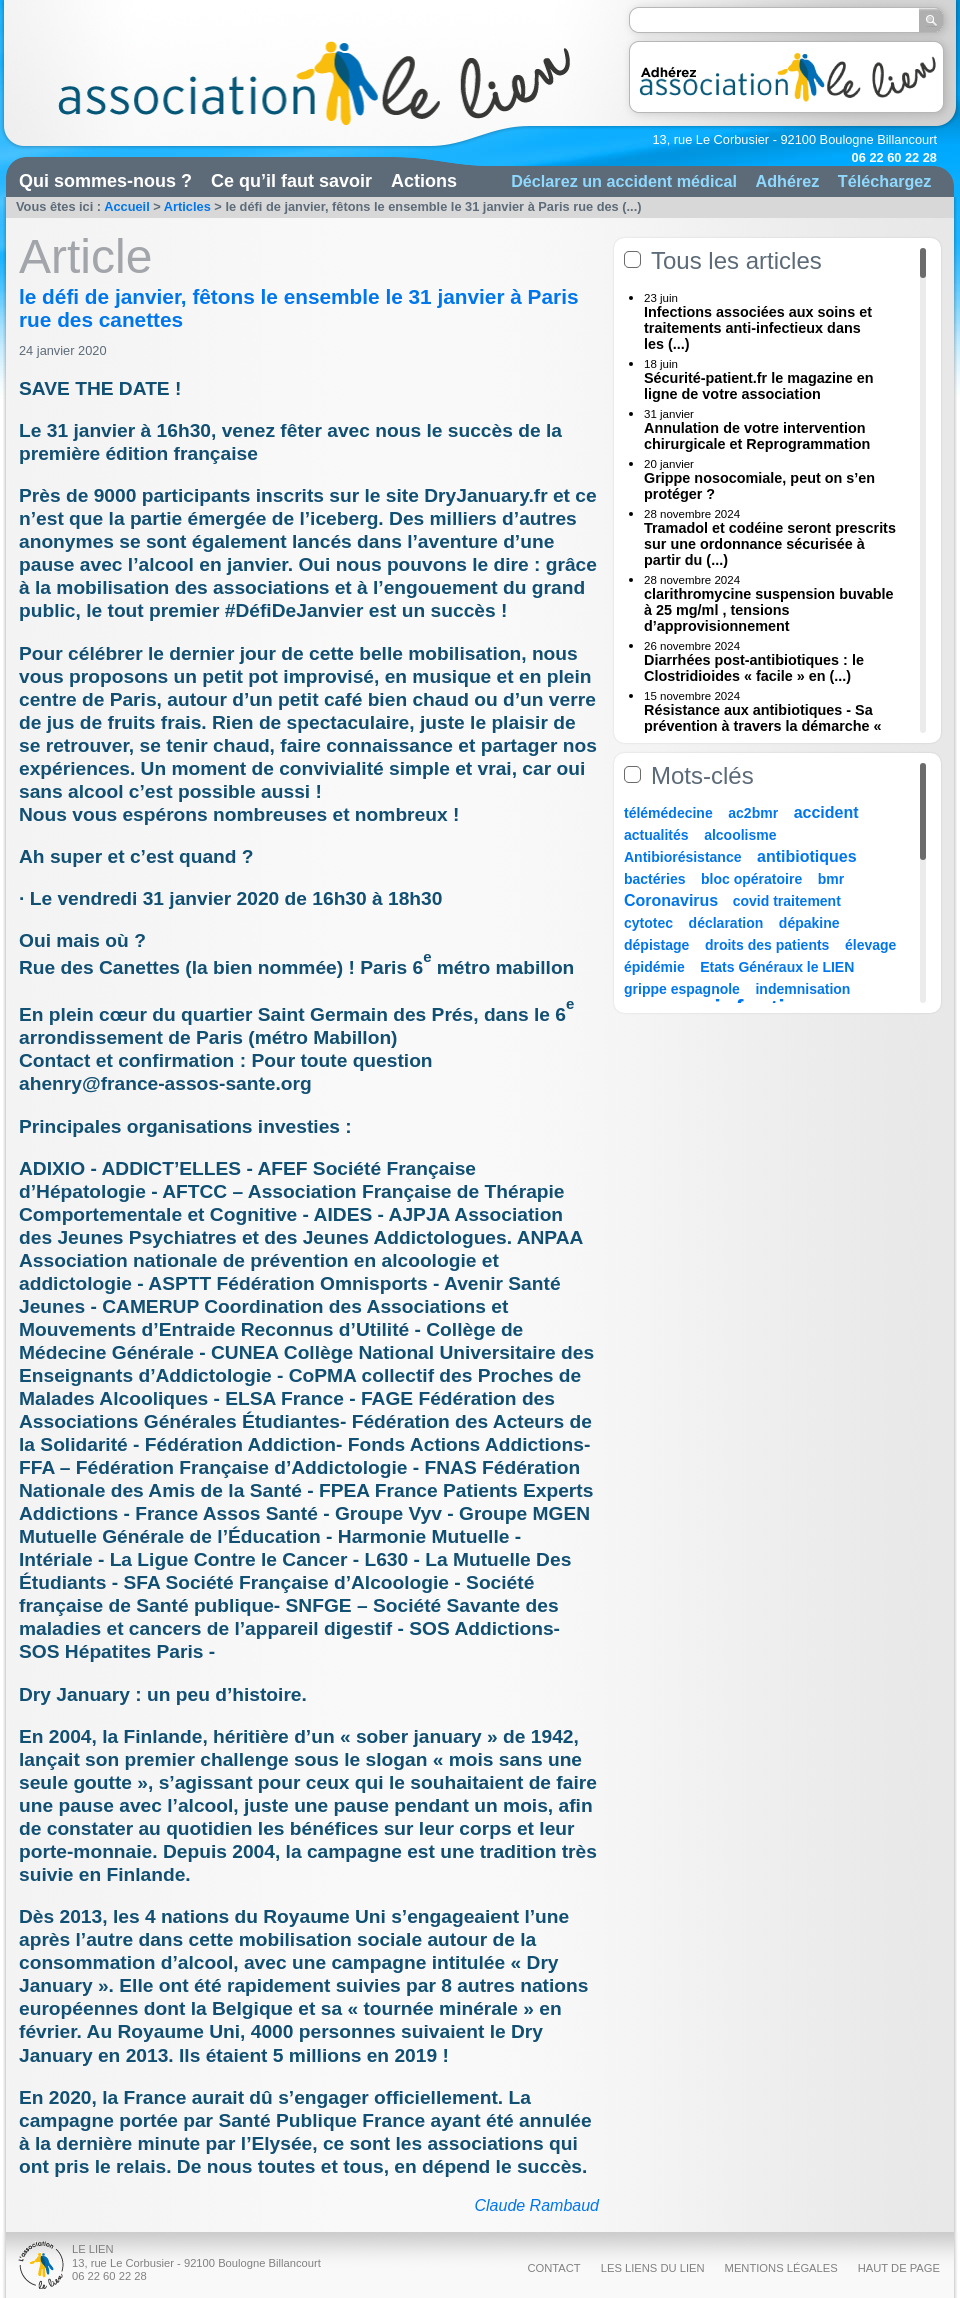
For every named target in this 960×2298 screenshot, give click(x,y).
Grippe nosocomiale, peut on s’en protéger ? (759, 486)
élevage (870, 945)
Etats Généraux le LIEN (777, 967)
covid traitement (787, 901)
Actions (424, 181)
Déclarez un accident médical (624, 181)
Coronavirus (673, 900)
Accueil (127, 206)
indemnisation (802, 989)
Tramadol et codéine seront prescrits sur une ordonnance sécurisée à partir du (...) (770, 544)
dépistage (656, 945)
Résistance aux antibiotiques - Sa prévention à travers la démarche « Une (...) (763, 726)
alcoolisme (740, 835)
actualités (656, 835)
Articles (187, 206)
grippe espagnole (682, 989)
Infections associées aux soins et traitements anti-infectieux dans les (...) (758, 328)
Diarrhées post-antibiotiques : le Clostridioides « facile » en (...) (754, 668)
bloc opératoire (751, 879)
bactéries (654, 879)
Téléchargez (885, 181)
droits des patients (767, 945)
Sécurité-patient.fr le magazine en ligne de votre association (759, 386)
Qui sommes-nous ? (105, 181)
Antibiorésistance (682, 857)
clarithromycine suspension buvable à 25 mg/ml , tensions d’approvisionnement (769, 610)
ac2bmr (753, 813)
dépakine (809, 923)
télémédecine (668, 813)
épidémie (654, 967)
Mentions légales (781, 2268)
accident (826, 812)
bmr (831, 879)
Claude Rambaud (536, 2205)
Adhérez (787, 181)
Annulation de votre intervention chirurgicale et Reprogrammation (757, 436)
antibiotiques (807, 856)
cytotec (648, 923)
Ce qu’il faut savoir (291, 181)
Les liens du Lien (653, 2268)
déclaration (726, 923)
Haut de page (899, 2268)
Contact (553, 2268)
